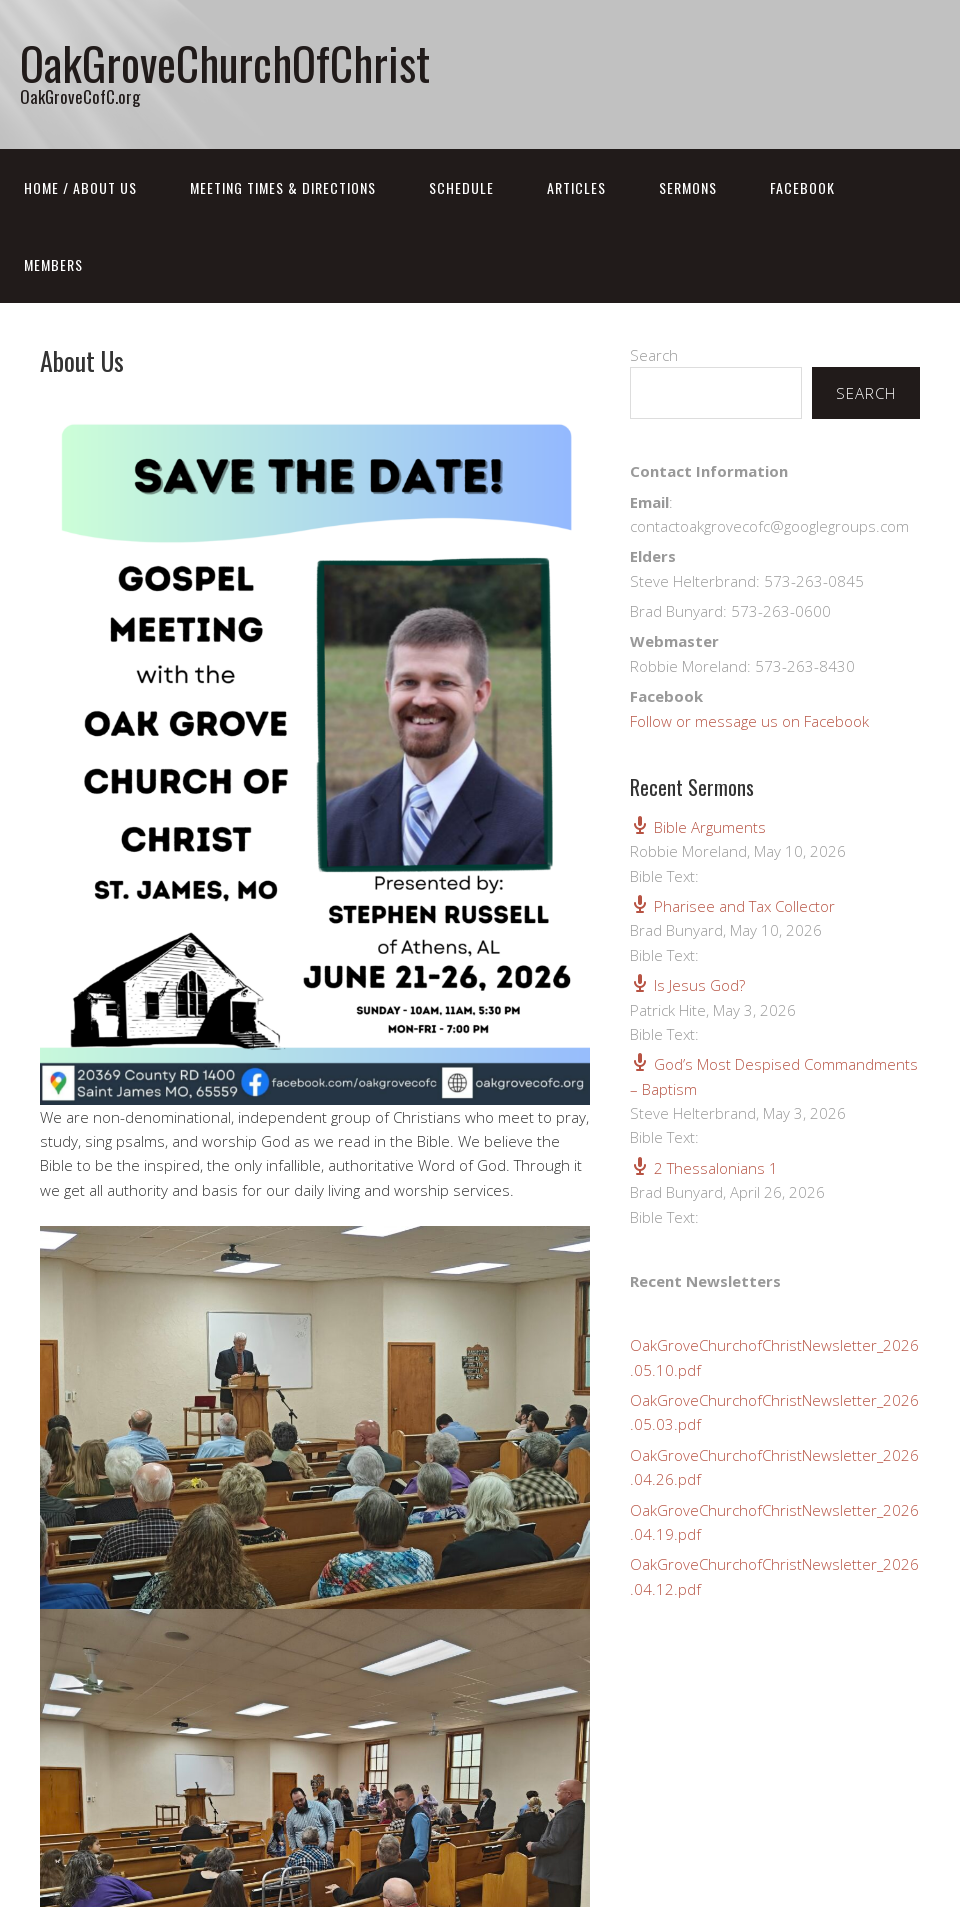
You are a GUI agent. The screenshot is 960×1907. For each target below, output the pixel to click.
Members (53, 264)
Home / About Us (80, 187)
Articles (576, 187)
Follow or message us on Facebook (749, 721)
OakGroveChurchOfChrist (225, 62)
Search (654, 355)
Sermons (688, 187)
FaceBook (802, 187)
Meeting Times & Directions (283, 187)
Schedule (461, 187)
